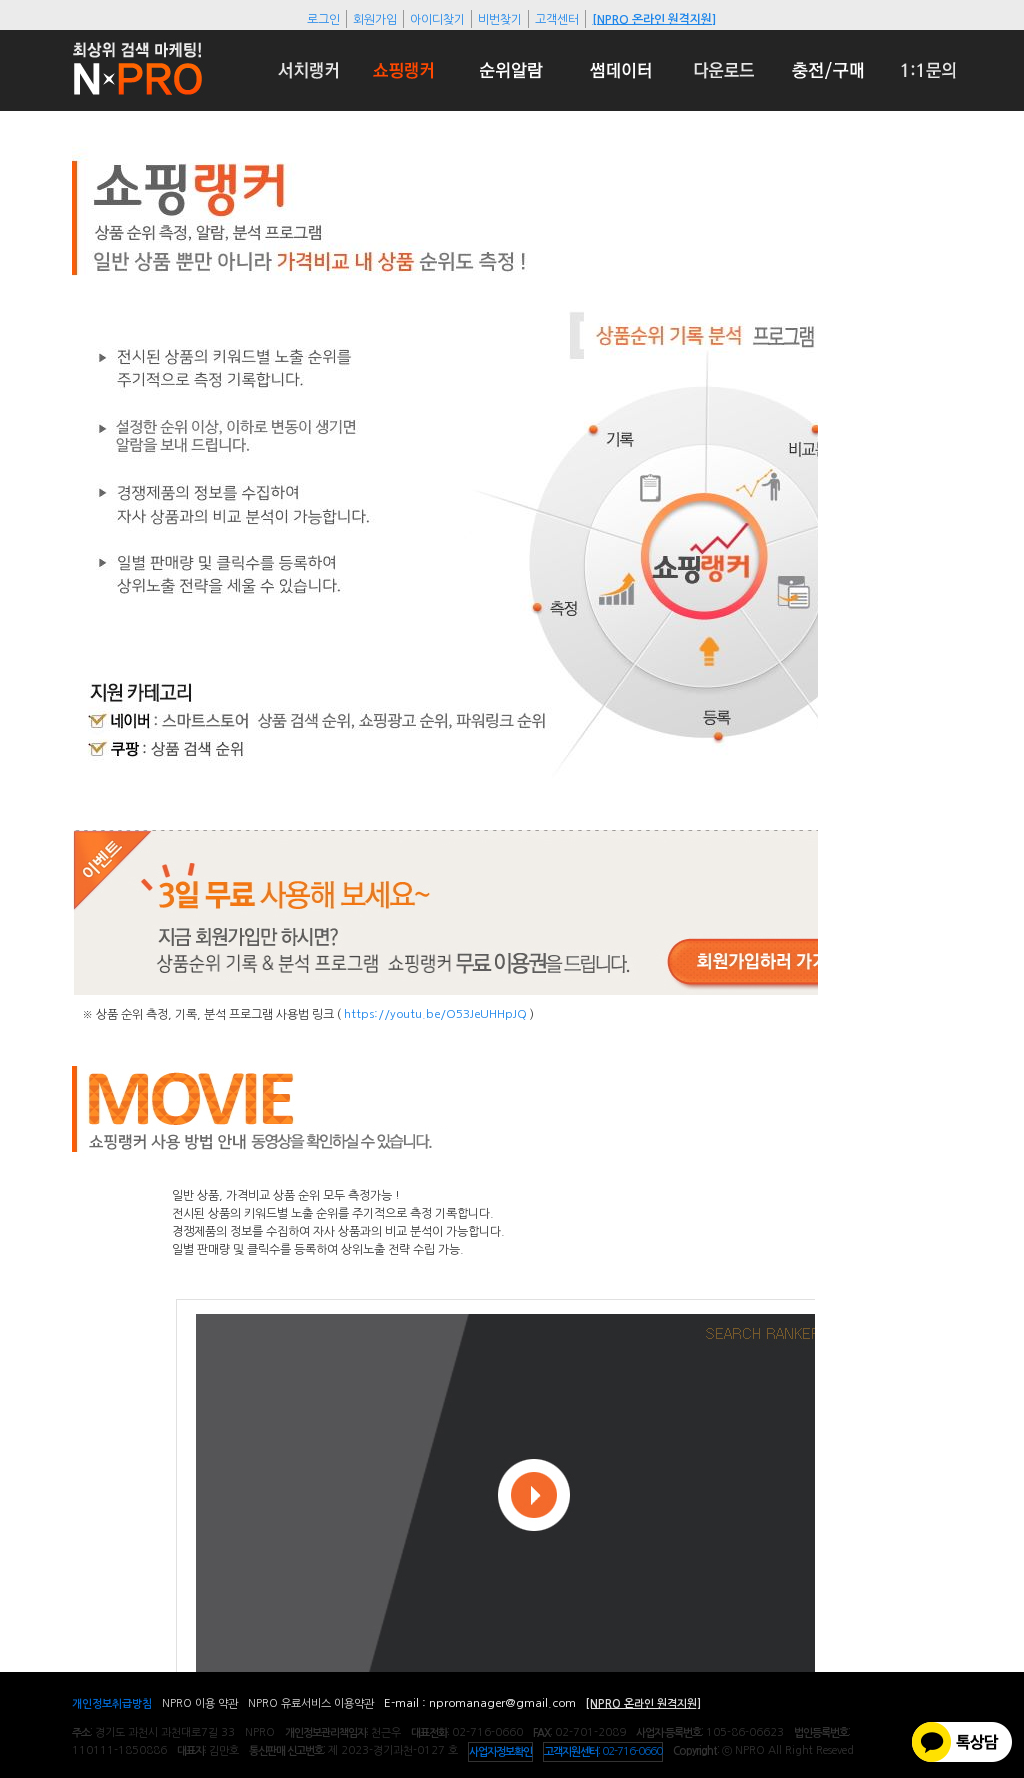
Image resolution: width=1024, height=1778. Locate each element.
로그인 (323, 19)
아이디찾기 (437, 19)
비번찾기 (500, 19)
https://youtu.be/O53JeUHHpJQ (437, 1014)
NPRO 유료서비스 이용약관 (311, 1703)
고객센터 (557, 19)
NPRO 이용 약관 (200, 1703)
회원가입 (375, 19)
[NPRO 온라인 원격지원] (654, 19)
